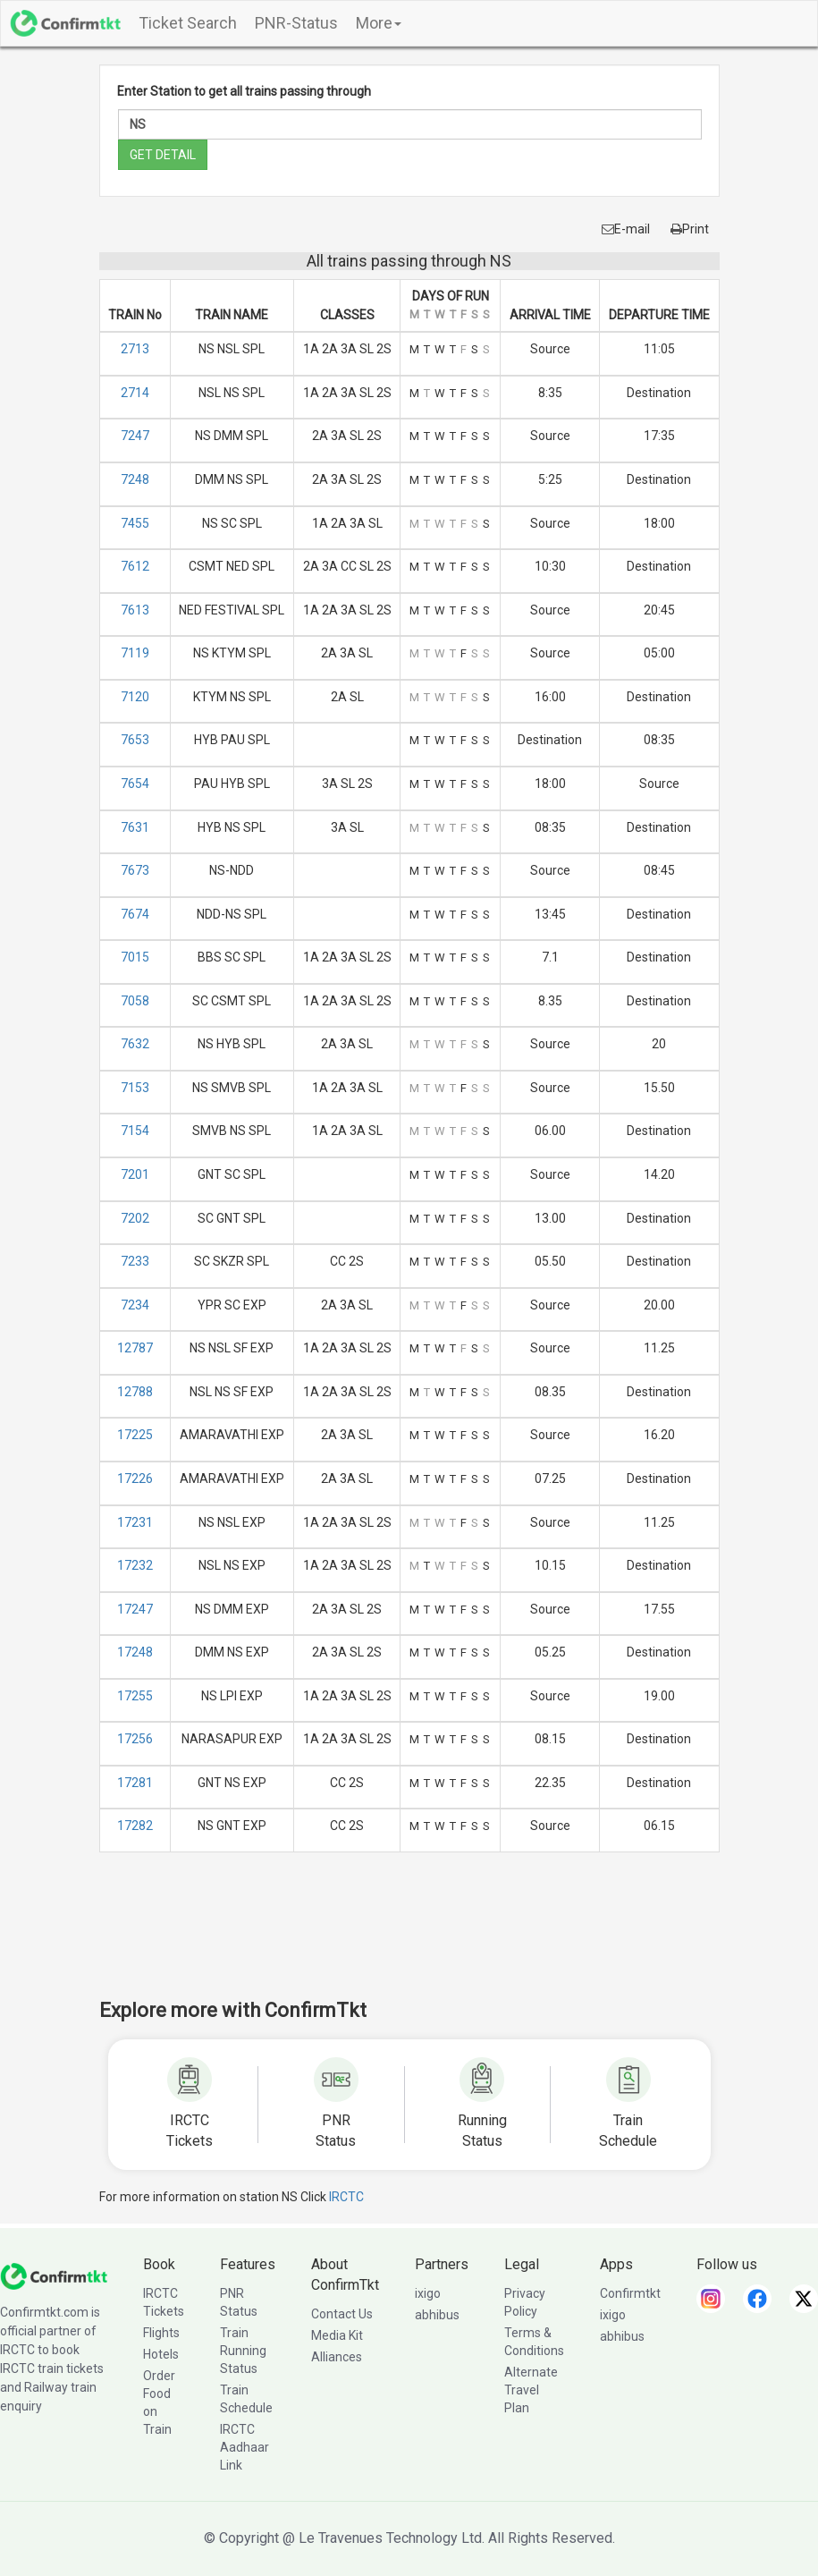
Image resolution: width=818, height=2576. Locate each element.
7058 (135, 1001)
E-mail (626, 229)
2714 (135, 393)
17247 (135, 1609)
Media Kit (337, 2335)
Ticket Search (188, 22)
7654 (135, 783)
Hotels (161, 2354)
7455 (135, 523)
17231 (135, 1522)
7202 (135, 1218)
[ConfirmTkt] (53, 2275)
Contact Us (342, 2314)
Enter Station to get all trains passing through (244, 91)
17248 (135, 1652)
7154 (135, 1130)
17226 (135, 1478)
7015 (135, 957)
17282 (135, 1825)
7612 (135, 566)
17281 (135, 1782)
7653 (135, 740)
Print (689, 229)
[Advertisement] (424, 1937)
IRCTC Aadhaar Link (244, 2447)
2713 (135, 349)
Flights (161, 2333)
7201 (135, 1174)
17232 (135, 1565)
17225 (135, 1435)
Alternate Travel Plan (531, 2390)
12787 (135, 1348)
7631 (135, 827)
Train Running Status (243, 2351)
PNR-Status (296, 22)
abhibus (437, 2315)
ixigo (428, 2293)
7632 (135, 1044)
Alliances (336, 2357)
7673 (135, 870)
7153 (135, 1087)
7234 (135, 1305)
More (378, 22)
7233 (135, 1261)
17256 (135, 1739)
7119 (135, 653)
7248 (135, 479)
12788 (135, 1392)
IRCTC (346, 2197)
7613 (135, 610)
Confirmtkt (630, 2293)
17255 (135, 1696)
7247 (135, 435)
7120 (135, 697)
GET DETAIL (163, 155)
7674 (135, 914)
